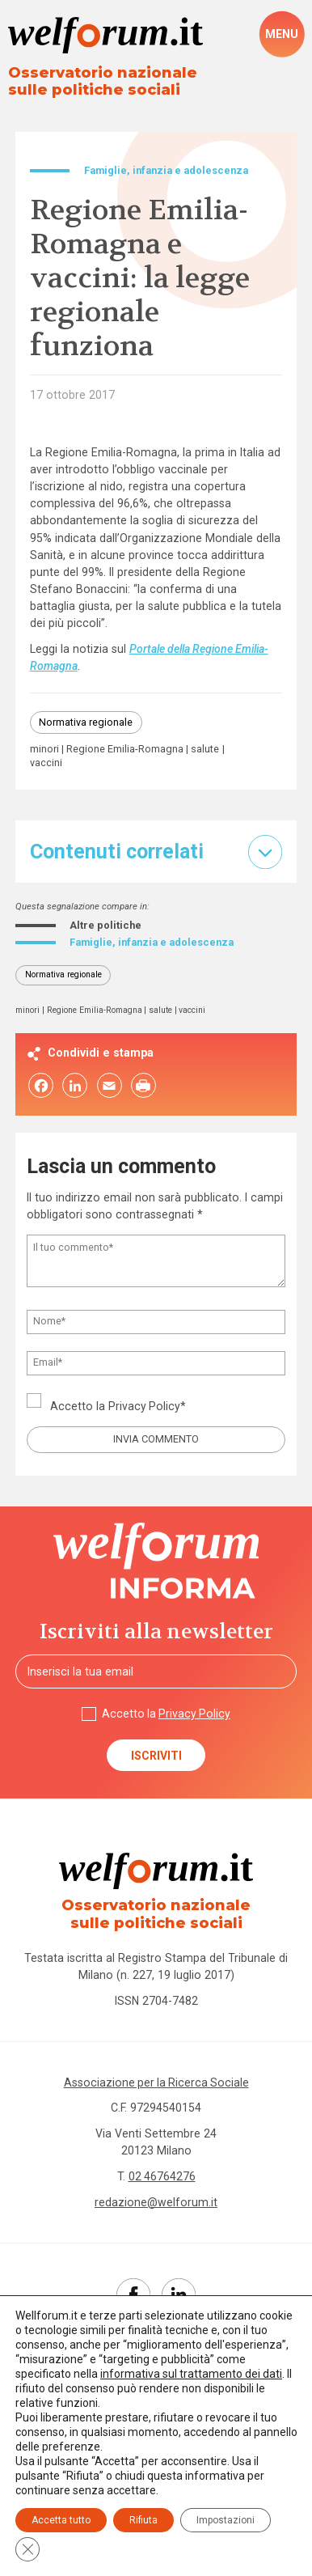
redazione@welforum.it (156, 2202)
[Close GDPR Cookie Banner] (27, 2549)
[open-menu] (281, 34)
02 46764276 (162, 2176)
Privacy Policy (144, 1406)
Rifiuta (143, 2520)
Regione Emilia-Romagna (124, 749)
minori (44, 749)
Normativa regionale (86, 722)
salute (205, 749)
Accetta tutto (61, 2520)
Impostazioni (225, 2520)
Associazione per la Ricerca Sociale (156, 2082)
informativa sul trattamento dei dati (191, 2373)
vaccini (46, 763)
